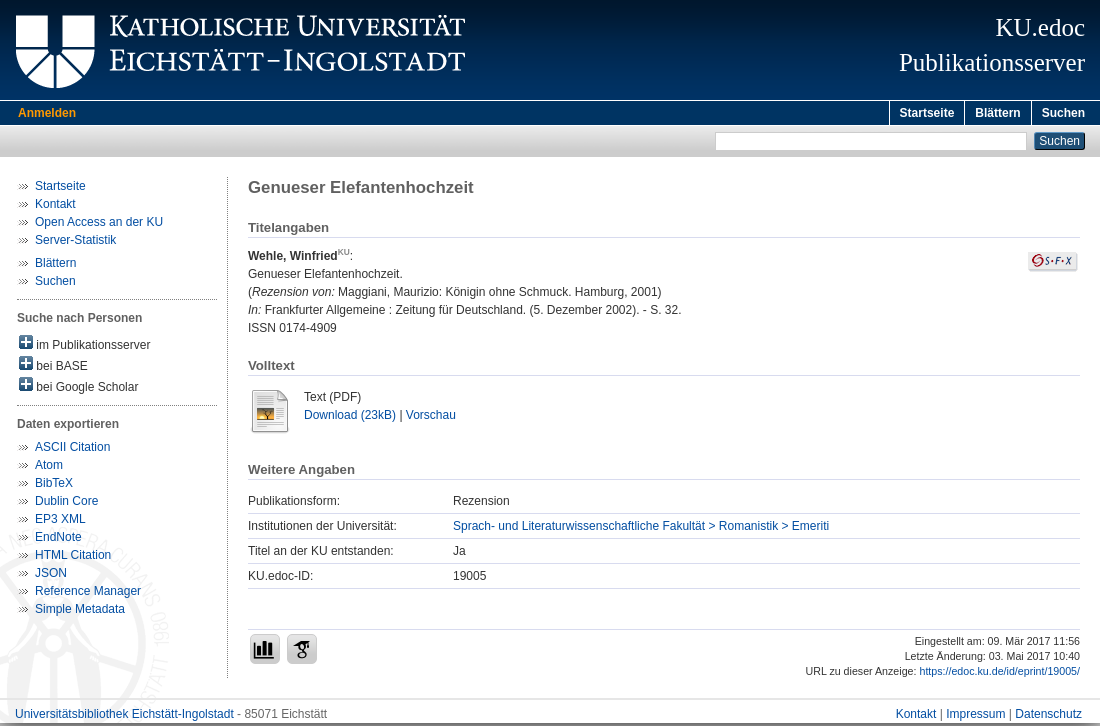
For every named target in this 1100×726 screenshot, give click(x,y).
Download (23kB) (350, 418)
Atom (49, 468)
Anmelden (47, 113)
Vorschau (431, 418)
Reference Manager (88, 594)
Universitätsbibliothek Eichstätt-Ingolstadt (124, 717)
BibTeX (54, 486)
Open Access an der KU (99, 225)
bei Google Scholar (78, 388)
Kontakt (55, 207)
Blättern (997, 113)
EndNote (58, 540)
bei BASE (53, 367)
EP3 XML (60, 522)
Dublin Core (66, 504)
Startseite (927, 113)
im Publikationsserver (84, 346)
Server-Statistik (75, 243)
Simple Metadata (80, 612)
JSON (51, 576)
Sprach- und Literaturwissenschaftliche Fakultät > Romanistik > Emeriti (641, 529)
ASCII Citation (72, 450)
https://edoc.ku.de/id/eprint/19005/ (999, 674)
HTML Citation (73, 558)
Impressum (975, 717)
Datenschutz (1048, 717)
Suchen (1063, 113)
